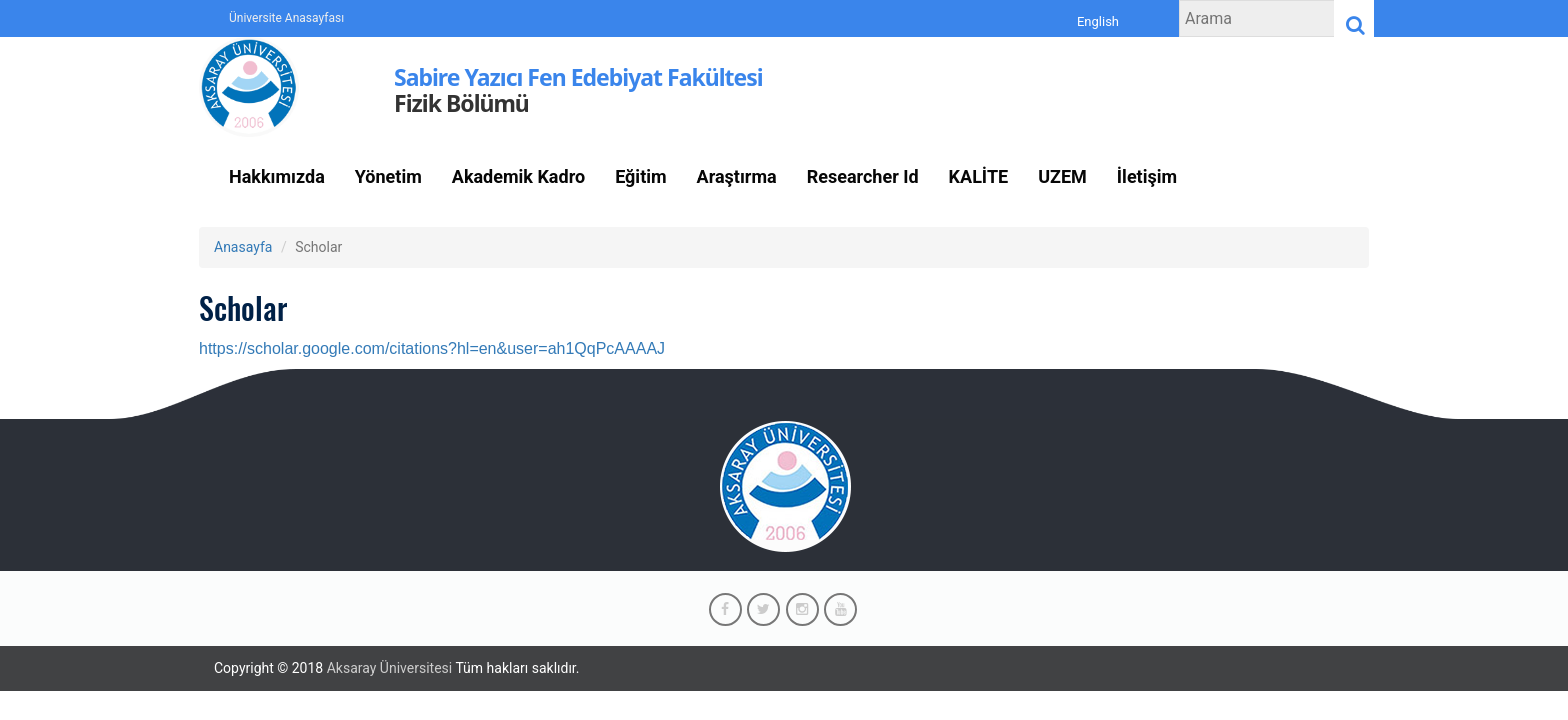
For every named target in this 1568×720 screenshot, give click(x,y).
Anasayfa (243, 247)
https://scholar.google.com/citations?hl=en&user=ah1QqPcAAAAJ (432, 348)
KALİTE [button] (979, 176)
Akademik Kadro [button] (518, 176)
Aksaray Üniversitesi (390, 668)
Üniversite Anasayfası (286, 18)
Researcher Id (863, 176)
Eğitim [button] (640, 176)
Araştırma (737, 176)
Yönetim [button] (388, 176)
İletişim (1147, 176)
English (1098, 22)
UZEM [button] (1062, 176)
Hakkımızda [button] (277, 176)
